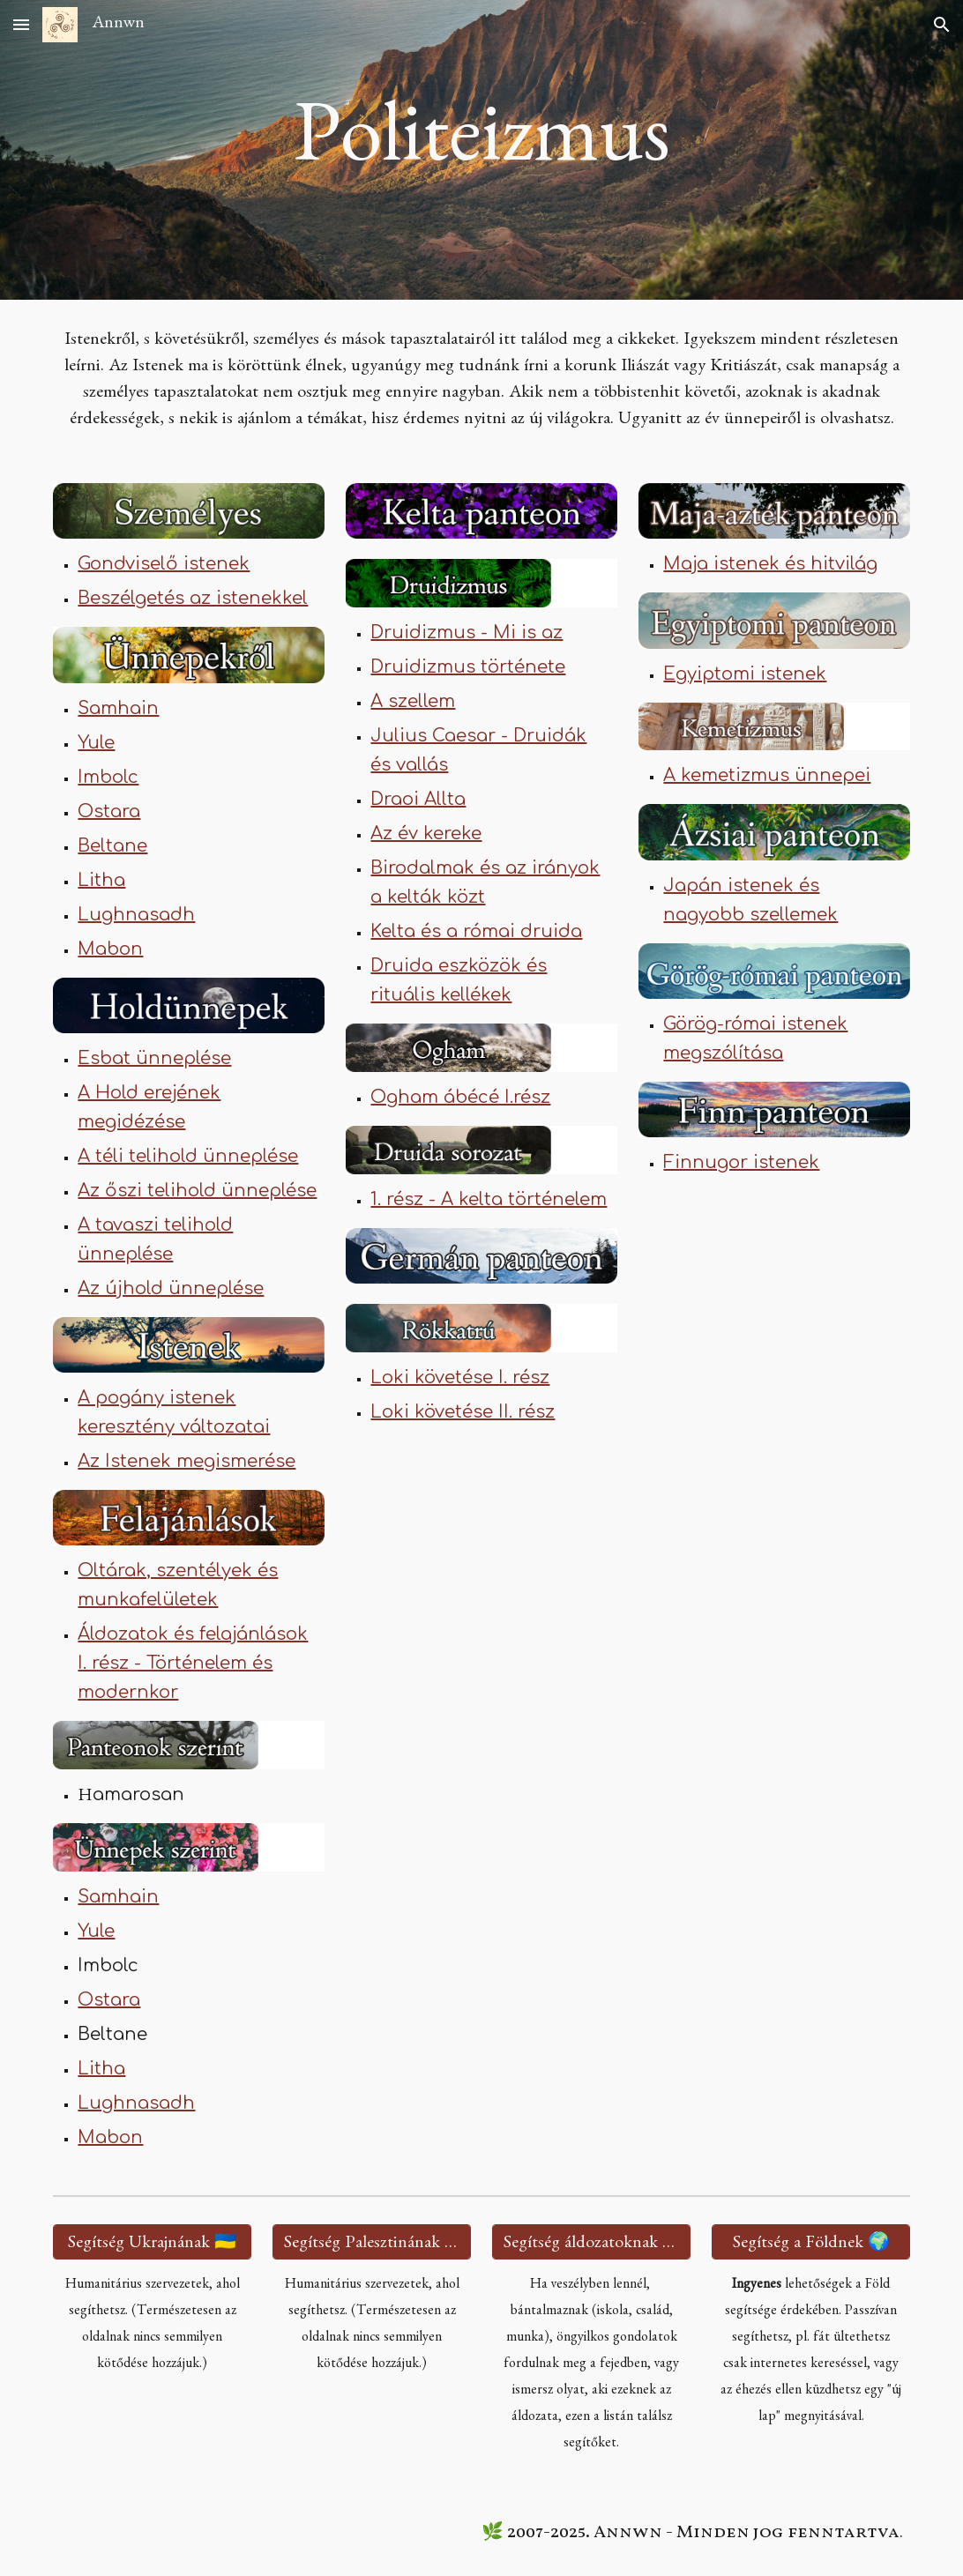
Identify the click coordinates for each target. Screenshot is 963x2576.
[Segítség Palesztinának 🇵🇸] (371, 2242)
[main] (481, 149)
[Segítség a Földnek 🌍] (810, 2242)
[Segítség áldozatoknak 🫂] (591, 2242)
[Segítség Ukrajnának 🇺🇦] (152, 2242)
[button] (21, 24)
